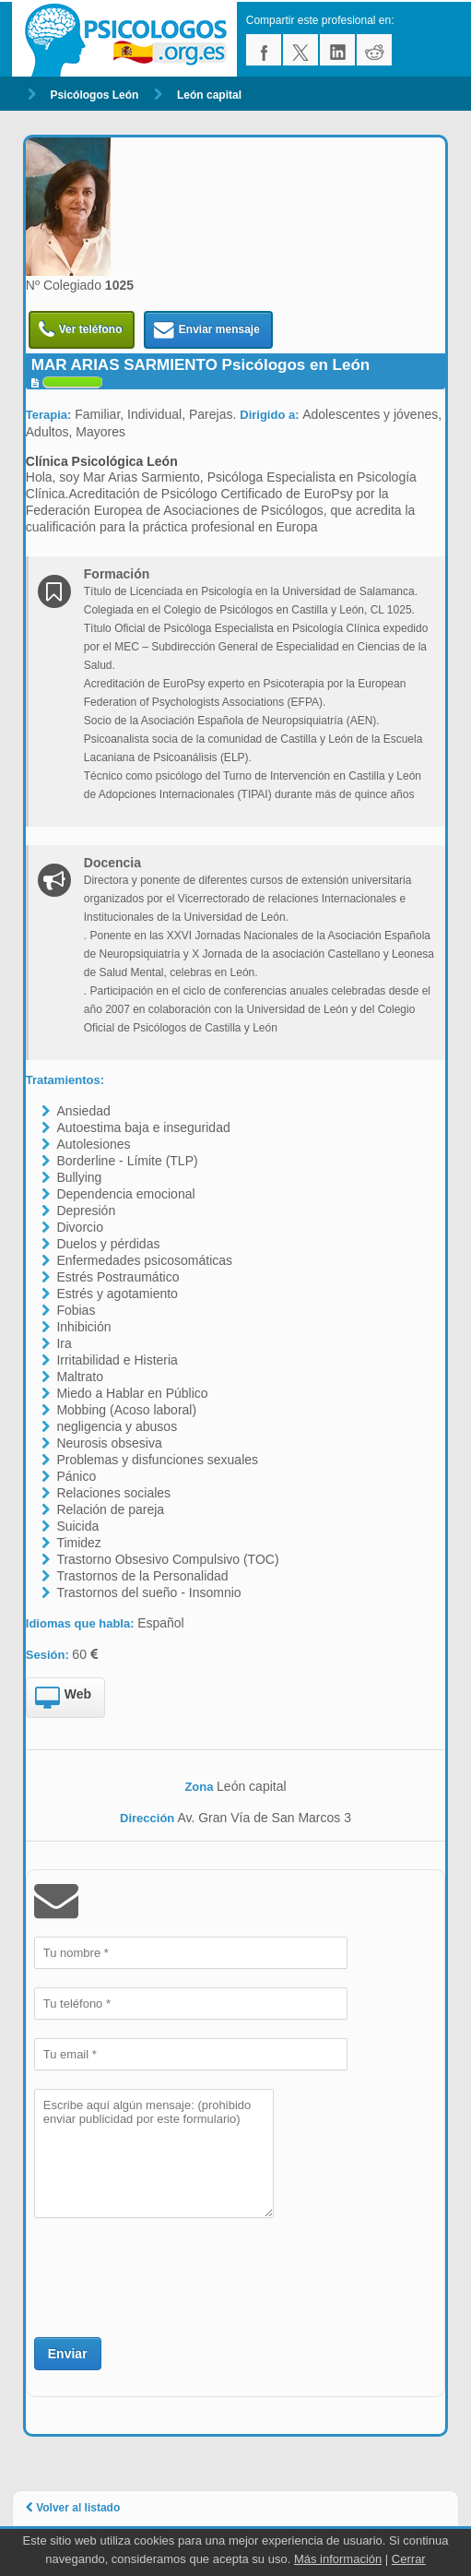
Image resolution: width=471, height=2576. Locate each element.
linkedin (337, 50)
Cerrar (409, 2559)
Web (63, 1699)
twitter (300, 50)
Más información (338, 2559)
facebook (263, 50)
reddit (374, 50)
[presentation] (174, 2275)
